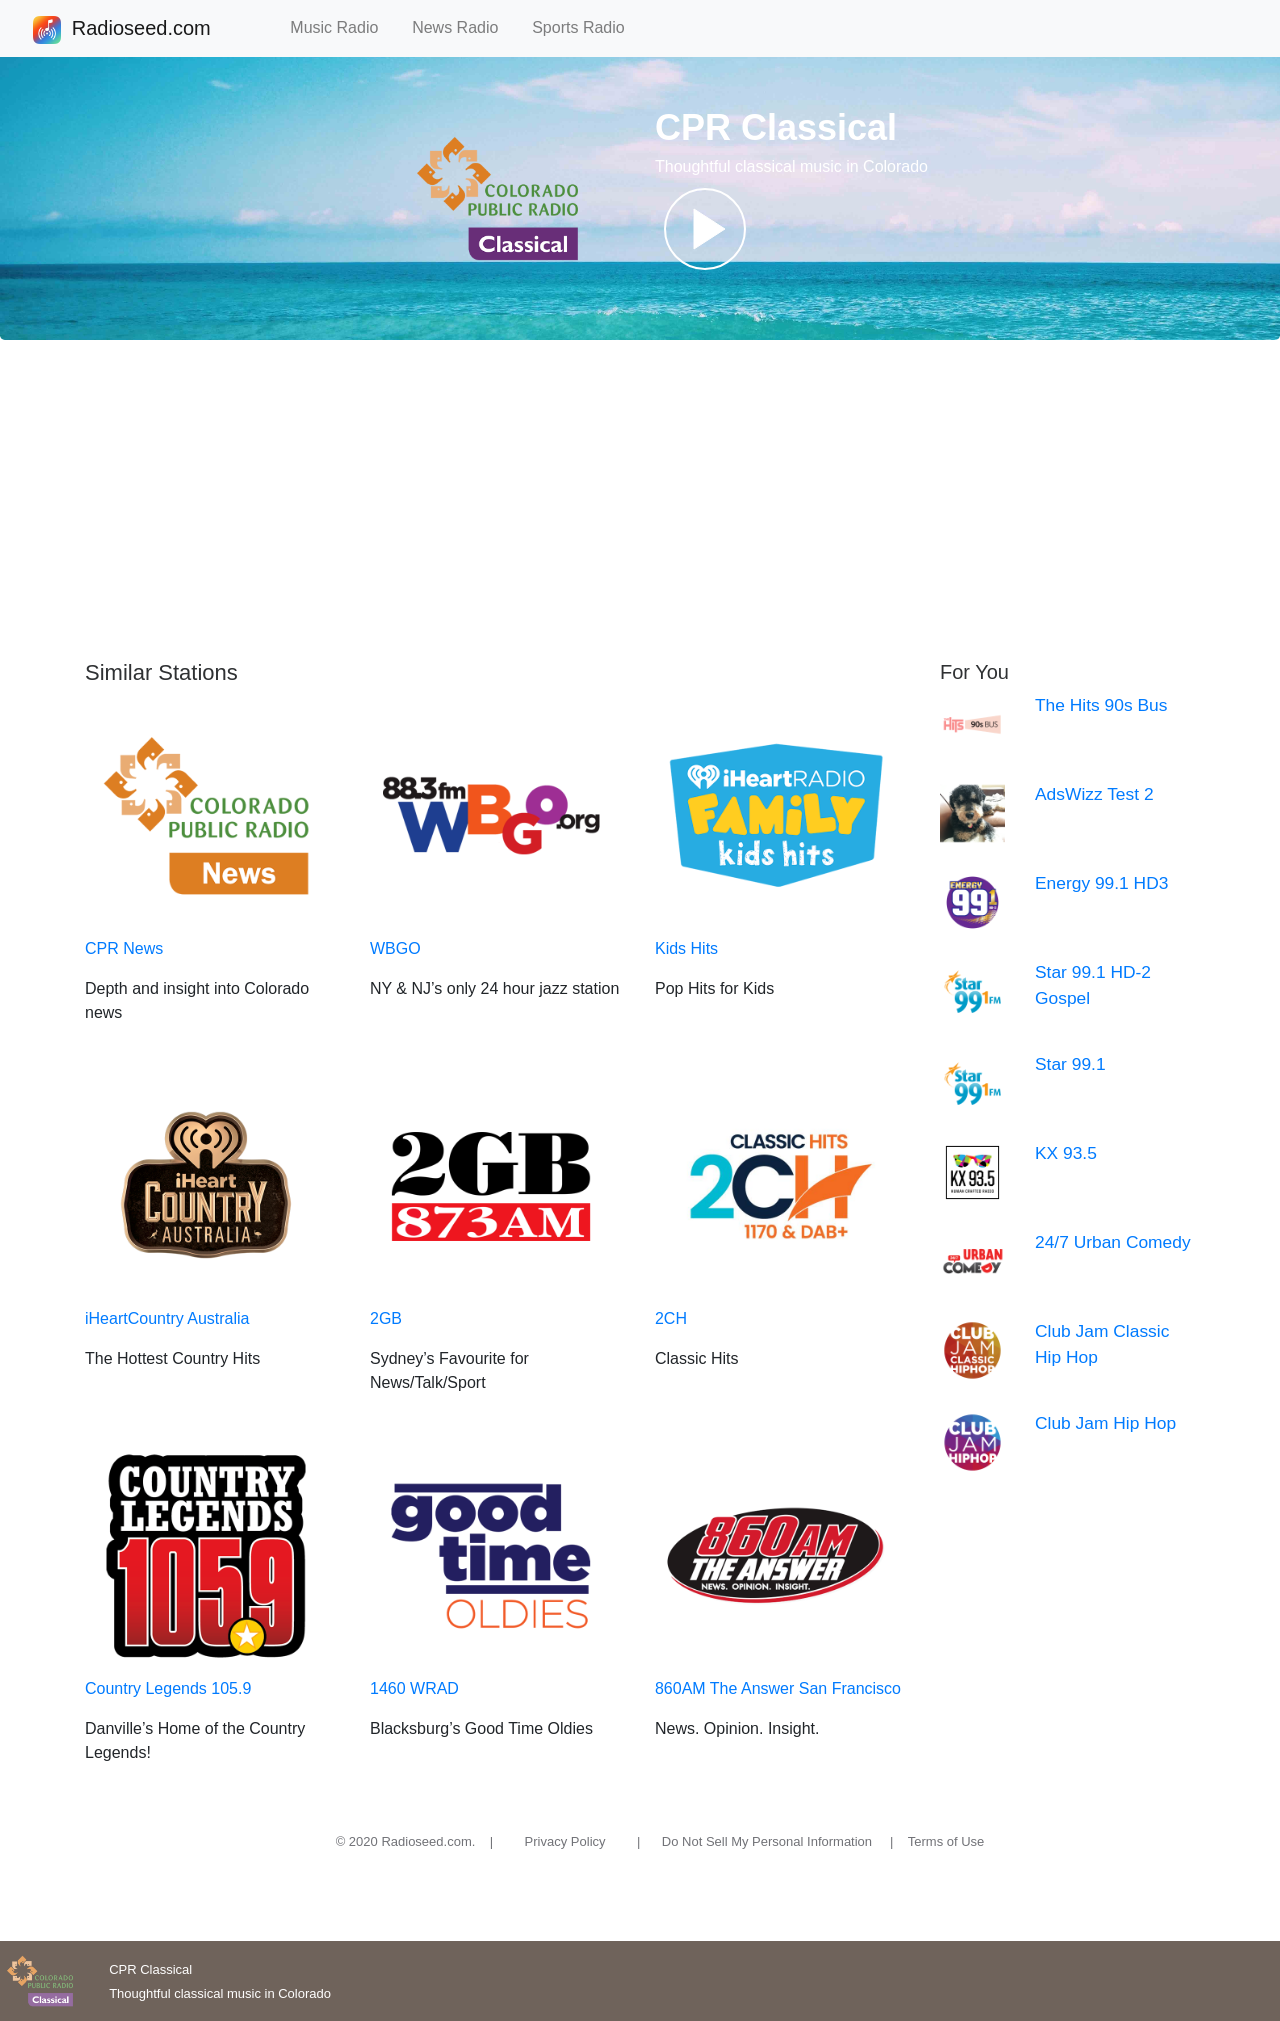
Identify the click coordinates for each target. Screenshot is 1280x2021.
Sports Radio (587, 27)
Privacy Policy (565, 1841)
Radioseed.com (141, 30)
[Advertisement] (640, 500)
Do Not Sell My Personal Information (767, 1841)
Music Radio (343, 27)
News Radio (464, 27)
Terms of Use (946, 1841)
